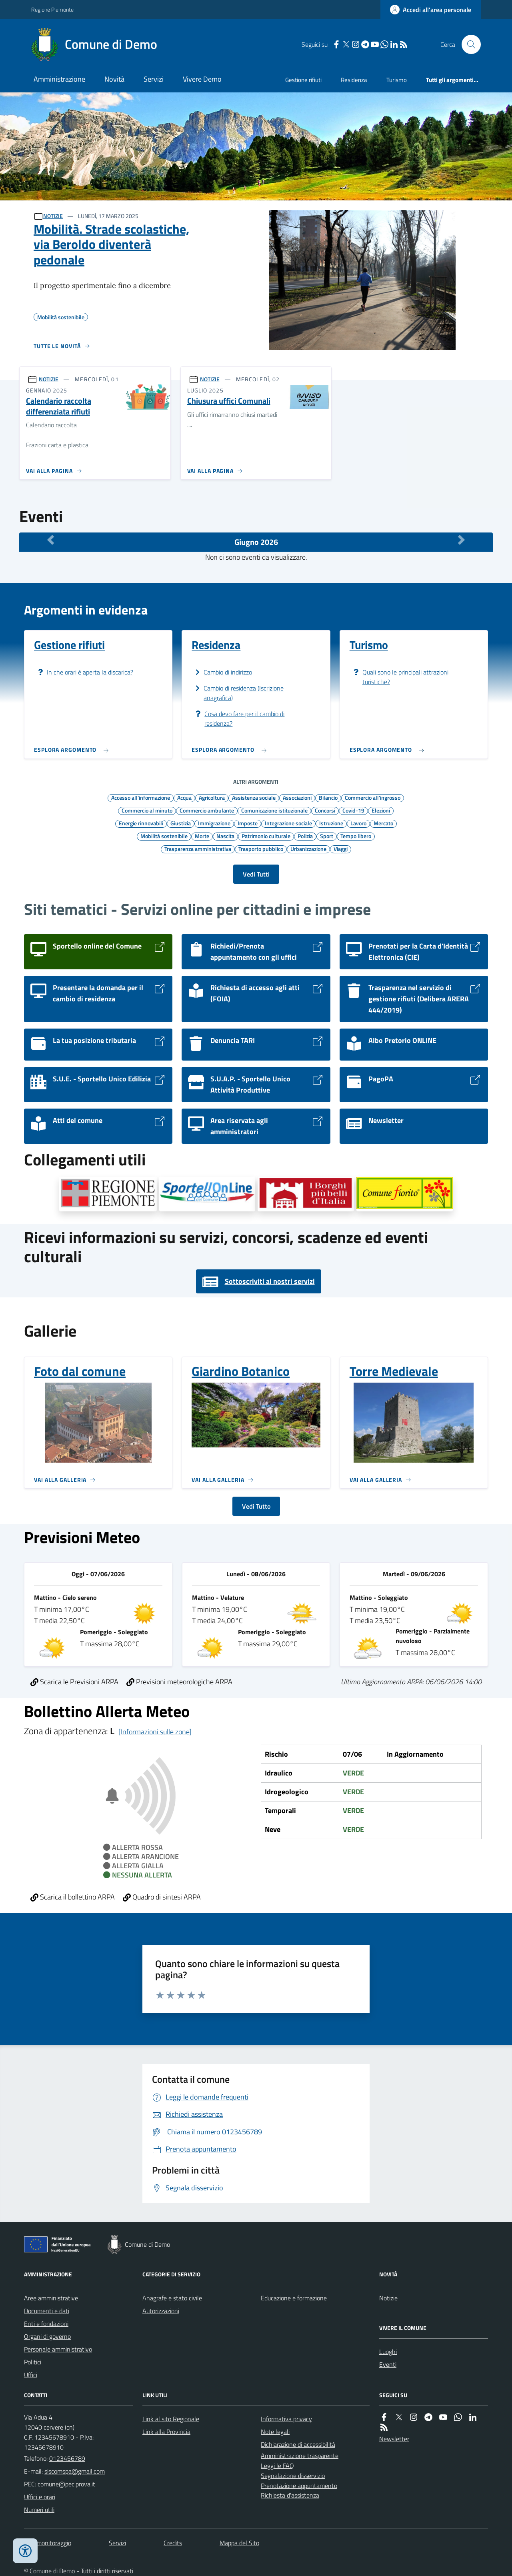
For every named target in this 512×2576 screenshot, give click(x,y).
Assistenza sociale (254, 797)
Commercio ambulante (207, 810)
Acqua (184, 797)
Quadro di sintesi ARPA (162, 1896)
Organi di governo (47, 2336)
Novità (114, 79)
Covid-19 (353, 810)
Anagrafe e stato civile (172, 2298)
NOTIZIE (53, 216)
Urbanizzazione (308, 848)
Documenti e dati (46, 2311)
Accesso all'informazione (140, 797)
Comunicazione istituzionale (274, 810)
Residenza (354, 79)
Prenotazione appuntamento (299, 2485)
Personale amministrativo (58, 2349)
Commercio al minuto (147, 810)
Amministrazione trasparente (299, 2455)
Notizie (388, 2298)
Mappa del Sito (239, 2543)
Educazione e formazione (294, 2298)
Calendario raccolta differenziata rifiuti (58, 406)
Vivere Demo (202, 79)
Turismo (396, 79)
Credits (173, 2543)
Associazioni (297, 797)
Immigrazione (214, 823)
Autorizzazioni (160, 2311)
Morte (202, 836)
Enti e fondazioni (46, 2323)
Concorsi (325, 810)
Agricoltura (212, 797)
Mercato (383, 823)
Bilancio (328, 797)
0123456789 (67, 2458)
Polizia (305, 836)
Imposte (248, 823)
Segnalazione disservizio (293, 2475)
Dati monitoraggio (47, 2543)
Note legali (275, 2431)
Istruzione (331, 823)
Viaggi (341, 848)
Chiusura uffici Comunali (228, 401)
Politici (32, 2362)
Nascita (225, 836)
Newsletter (394, 2439)
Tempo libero (355, 836)
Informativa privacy (286, 2419)
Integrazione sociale (288, 823)
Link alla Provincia (166, 2431)
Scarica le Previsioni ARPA (74, 1681)
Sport (326, 836)
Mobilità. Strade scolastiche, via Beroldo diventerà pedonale (111, 244)
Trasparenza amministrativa (197, 848)
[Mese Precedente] (50, 540)
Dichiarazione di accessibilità (298, 2444)
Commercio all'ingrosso (372, 797)
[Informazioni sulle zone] (155, 1731)
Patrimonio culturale (266, 836)
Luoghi (388, 2351)
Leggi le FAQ (277, 2465)
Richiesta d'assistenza (290, 2495)
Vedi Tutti (256, 874)
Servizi (154, 79)
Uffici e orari (39, 2497)
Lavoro (358, 823)
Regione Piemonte (52, 9)
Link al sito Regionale (170, 2419)
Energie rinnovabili (141, 823)
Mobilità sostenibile (164, 836)
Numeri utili (39, 2509)
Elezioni (381, 810)
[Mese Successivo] (461, 540)
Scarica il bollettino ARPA (72, 1896)
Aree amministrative (51, 2298)
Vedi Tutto (256, 1506)
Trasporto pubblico (260, 848)
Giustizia (180, 823)
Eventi (387, 2364)
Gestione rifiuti (303, 79)
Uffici (30, 2375)
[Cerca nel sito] (468, 44)
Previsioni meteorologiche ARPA (179, 1681)
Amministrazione (59, 79)
